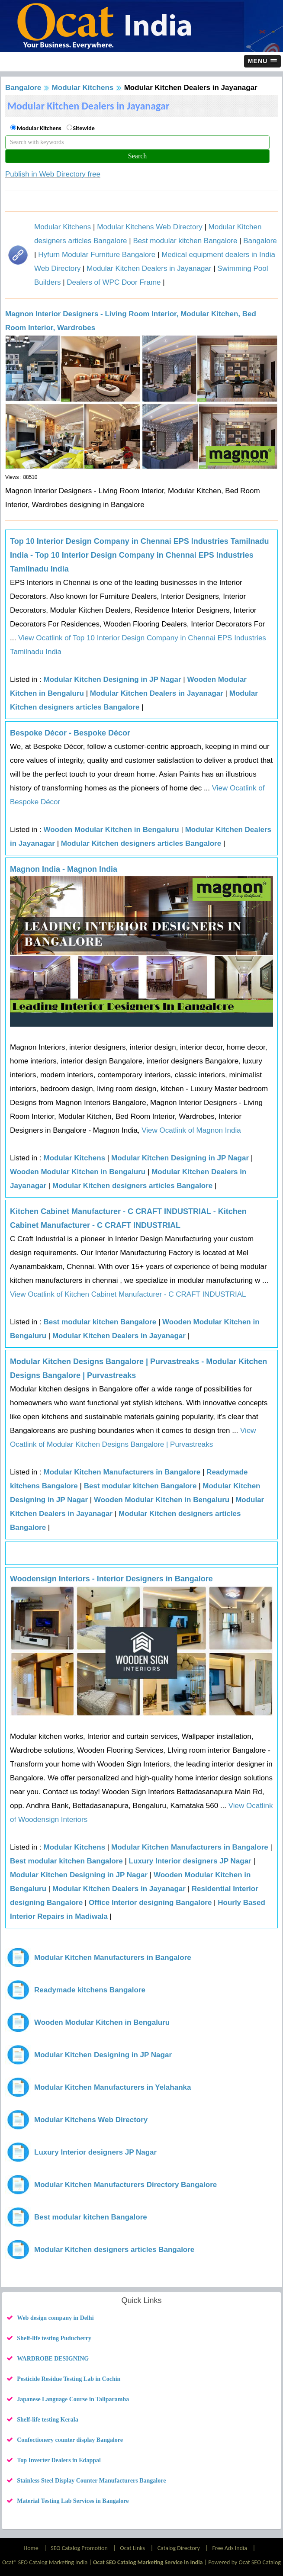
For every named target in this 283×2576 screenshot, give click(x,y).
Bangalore (23, 88)
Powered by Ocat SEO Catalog (244, 2562)
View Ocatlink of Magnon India (190, 1130)
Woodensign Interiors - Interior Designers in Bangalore (111, 1578)
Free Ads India (229, 2548)
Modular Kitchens (83, 88)
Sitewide (84, 128)
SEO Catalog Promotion (79, 2548)
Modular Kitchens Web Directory (149, 227)
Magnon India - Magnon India (63, 869)
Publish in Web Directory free (52, 174)
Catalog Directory (179, 2548)
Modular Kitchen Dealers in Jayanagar (149, 268)
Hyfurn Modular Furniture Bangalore (96, 255)
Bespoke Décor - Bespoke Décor (70, 733)
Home (31, 2548)
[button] (262, 61)
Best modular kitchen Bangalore (185, 241)
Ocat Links (132, 2548)
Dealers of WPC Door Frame (114, 282)
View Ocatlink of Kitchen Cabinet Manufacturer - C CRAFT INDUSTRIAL (128, 1294)
